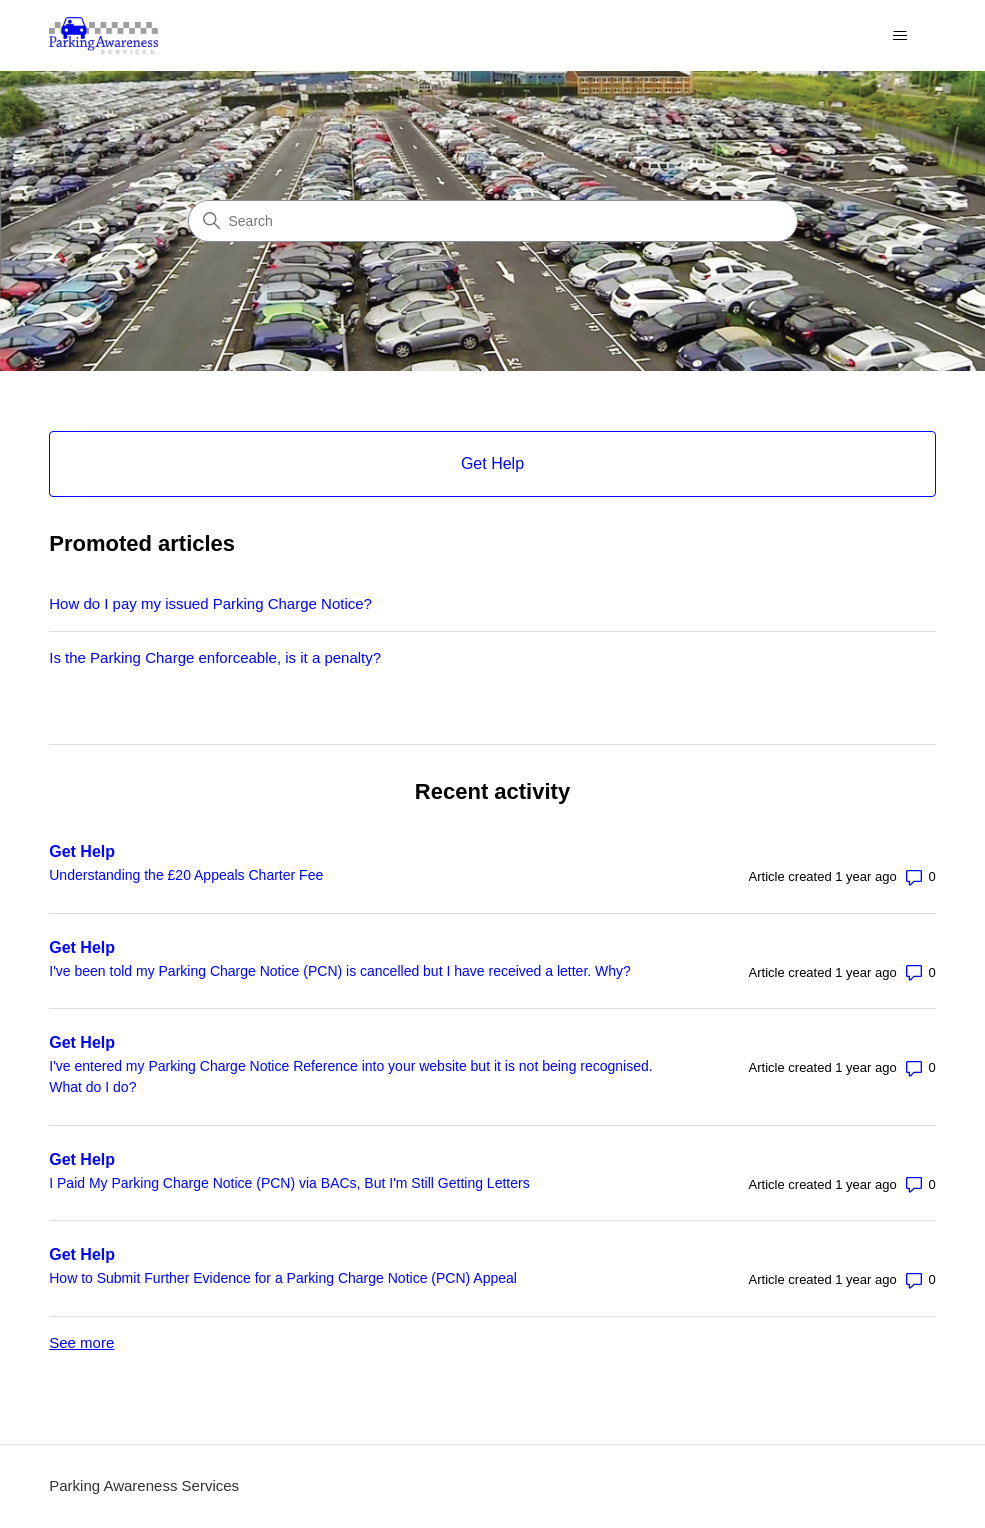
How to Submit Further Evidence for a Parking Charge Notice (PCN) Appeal (283, 1278)
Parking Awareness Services (144, 1485)
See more (81, 1342)
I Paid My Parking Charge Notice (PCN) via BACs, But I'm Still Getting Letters (289, 1183)
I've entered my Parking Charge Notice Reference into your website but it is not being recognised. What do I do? (350, 1076)
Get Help (82, 851)
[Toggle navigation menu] (900, 36)
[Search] (493, 221)
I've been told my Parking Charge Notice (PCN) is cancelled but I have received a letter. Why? (340, 971)
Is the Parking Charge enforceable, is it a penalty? (215, 657)
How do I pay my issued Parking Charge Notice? (210, 603)
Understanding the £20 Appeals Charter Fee (186, 875)
